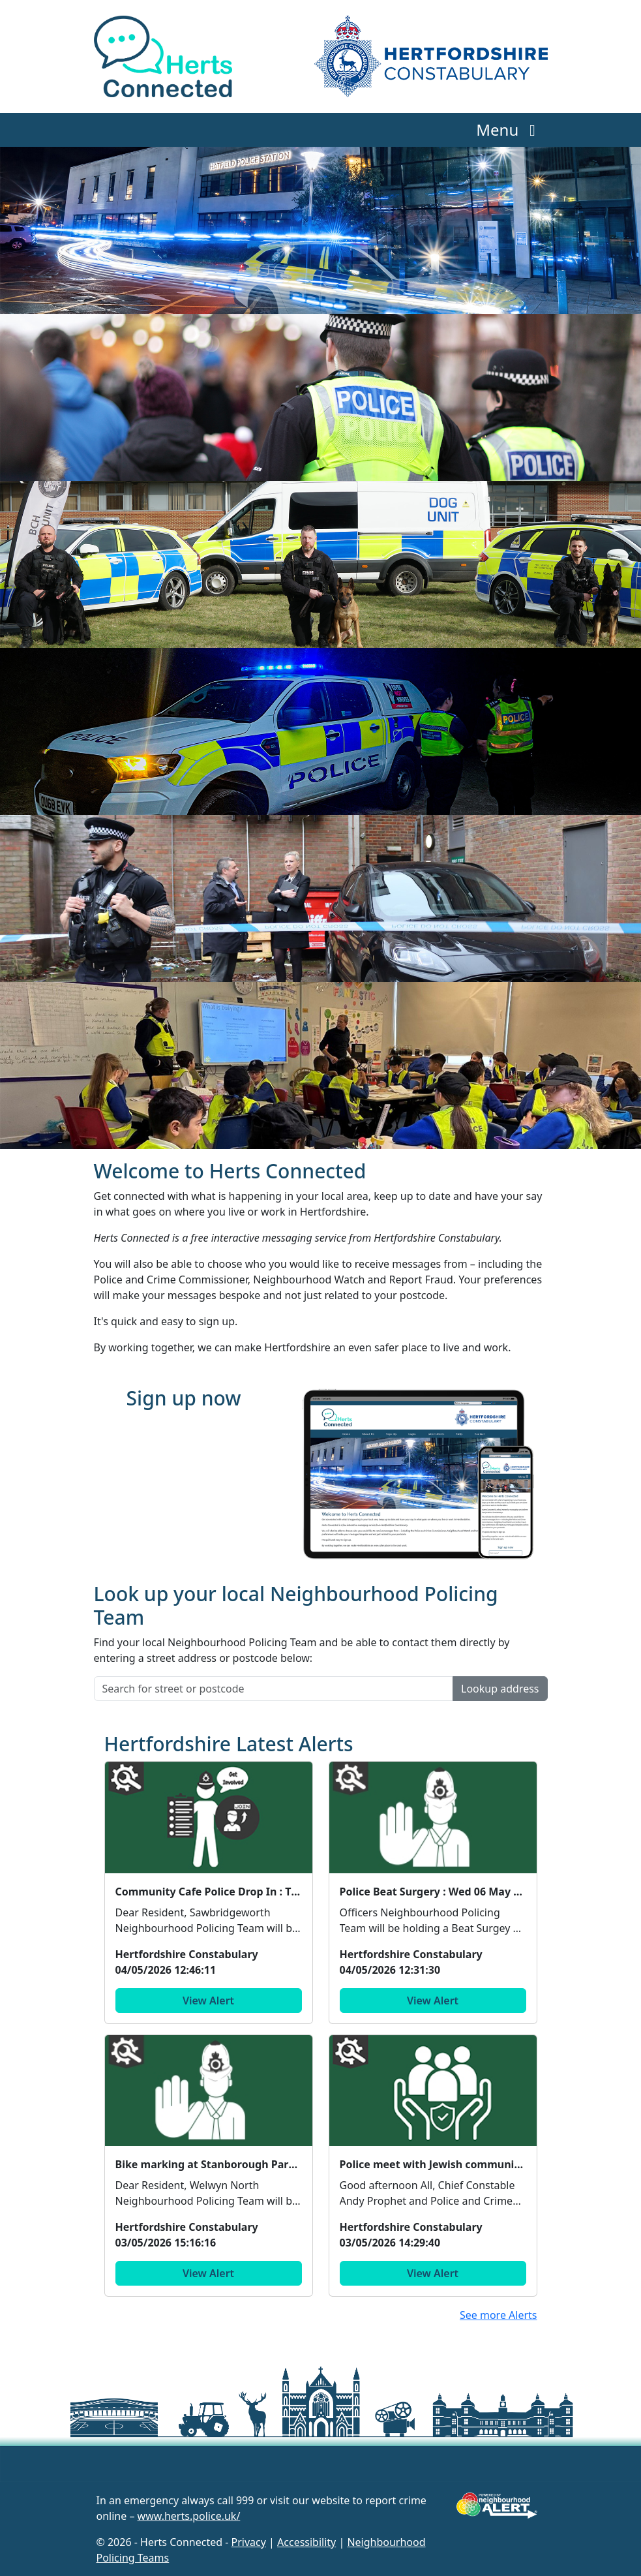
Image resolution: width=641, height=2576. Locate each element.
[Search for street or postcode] (274, 1688)
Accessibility (306, 2542)
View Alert (208, 2000)
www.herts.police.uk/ (189, 2516)
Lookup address (500, 1688)
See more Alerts (498, 2315)
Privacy (248, 2542)
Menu (509, 129)
